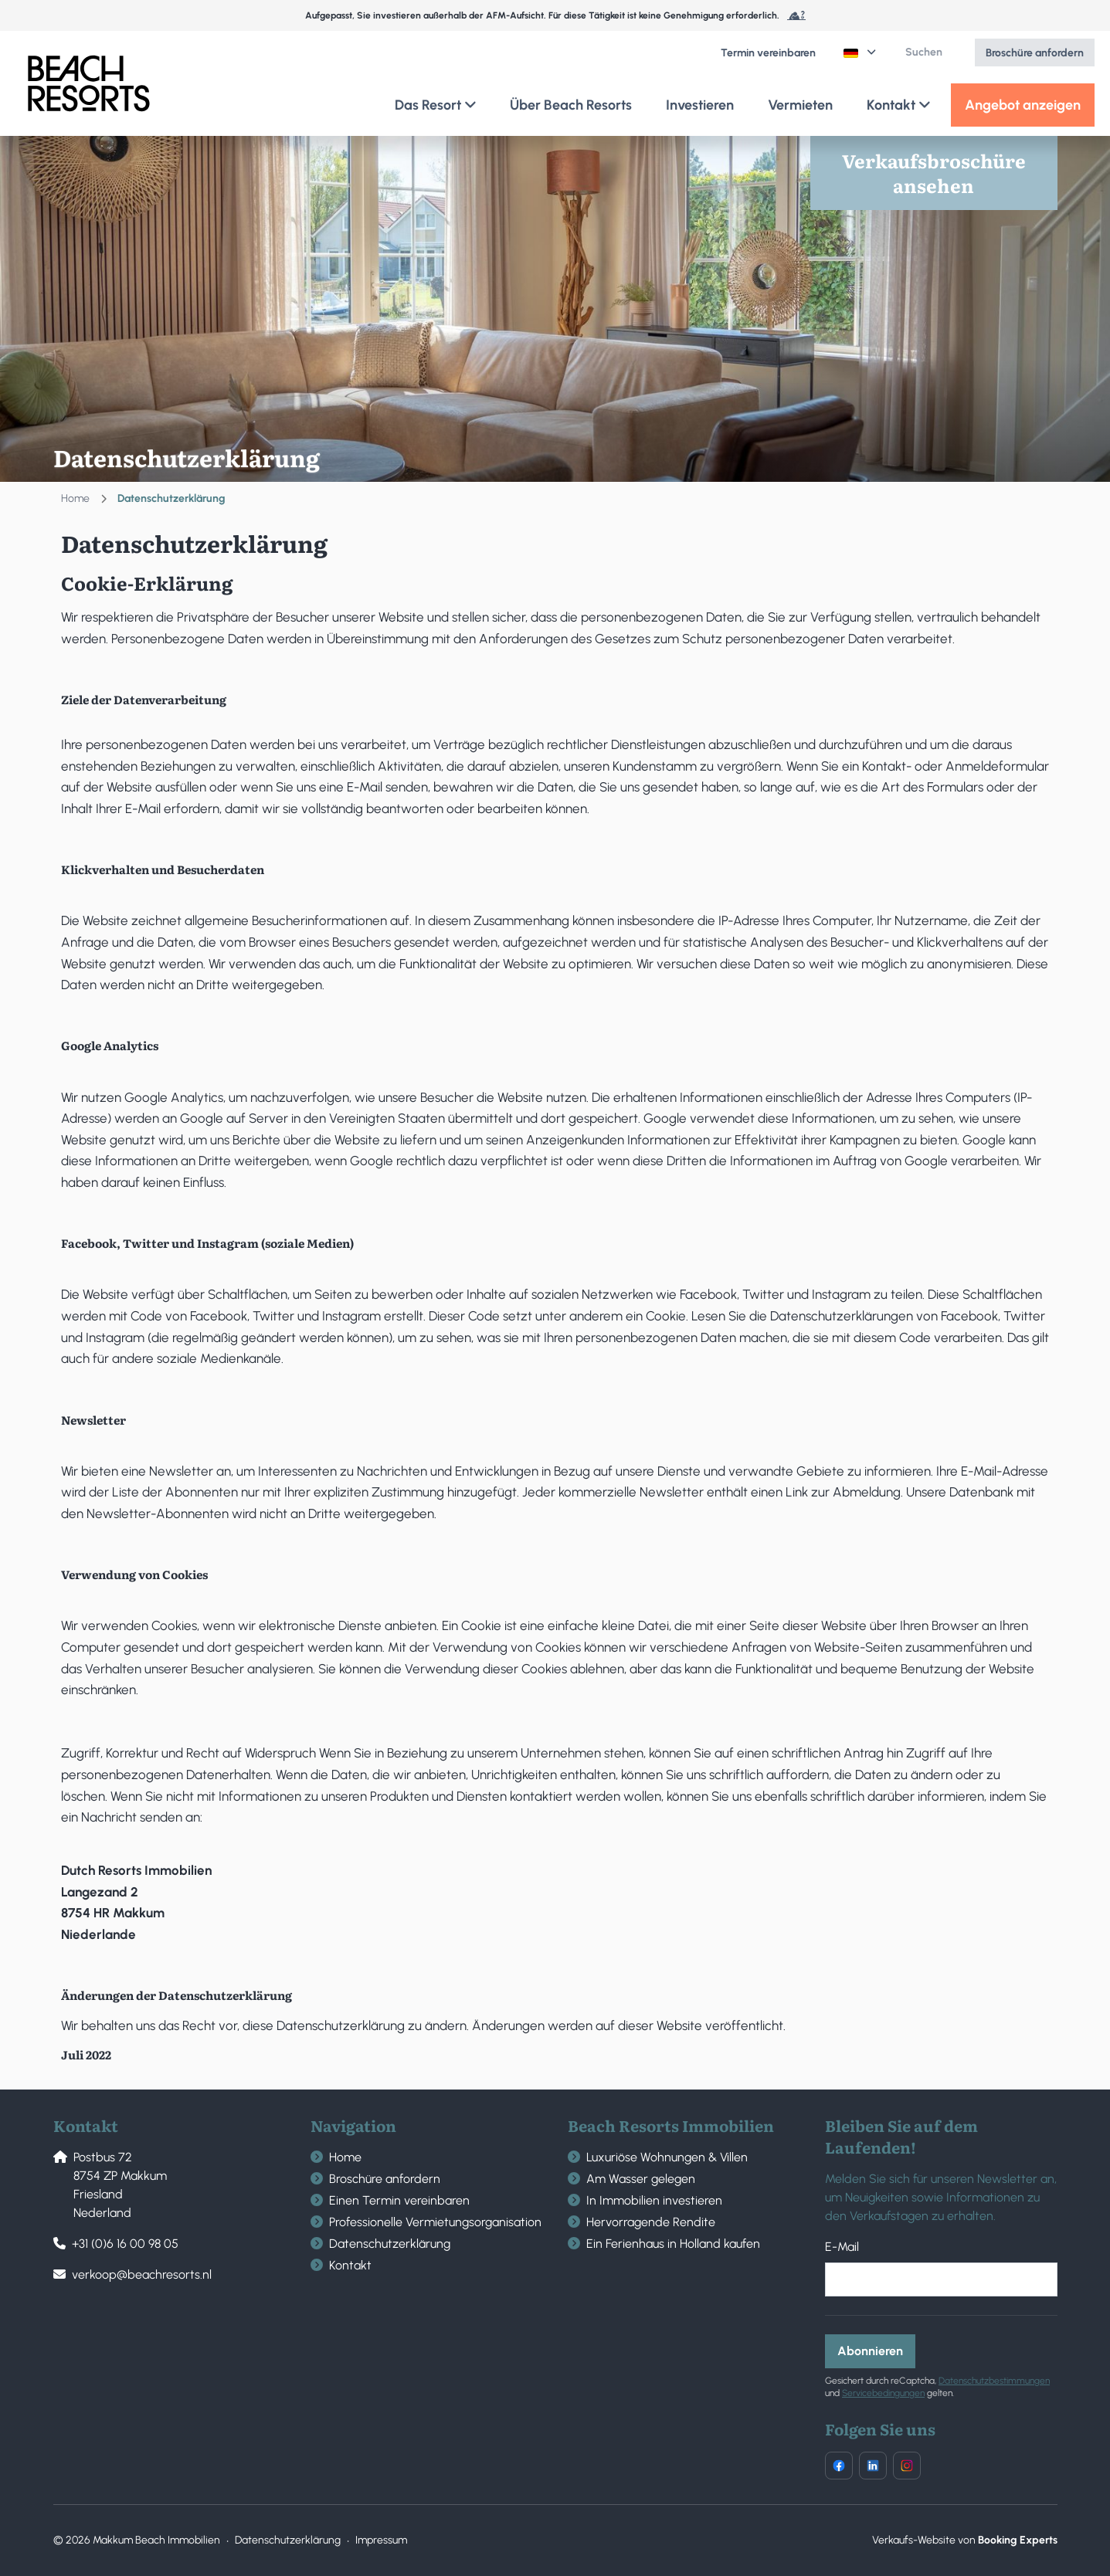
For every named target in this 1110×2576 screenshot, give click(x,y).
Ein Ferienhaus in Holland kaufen (673, 2243)
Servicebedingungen (883, 2393)
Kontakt (350, 2265)
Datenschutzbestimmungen (994, 2380)
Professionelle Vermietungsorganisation (435, 2222)
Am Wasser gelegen (640, 2178)
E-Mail (842, 2246)
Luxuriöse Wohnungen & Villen (667, 2157)
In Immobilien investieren (654, 2200)
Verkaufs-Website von (964, 2540)
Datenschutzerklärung (389, 2243)
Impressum (381, 2540)
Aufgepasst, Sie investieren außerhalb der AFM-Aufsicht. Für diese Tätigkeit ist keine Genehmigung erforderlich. (555, 15)
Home (75, 498)
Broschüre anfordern (384, 2178)
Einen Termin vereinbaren (399, 2200)
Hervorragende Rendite (650, 2222)
